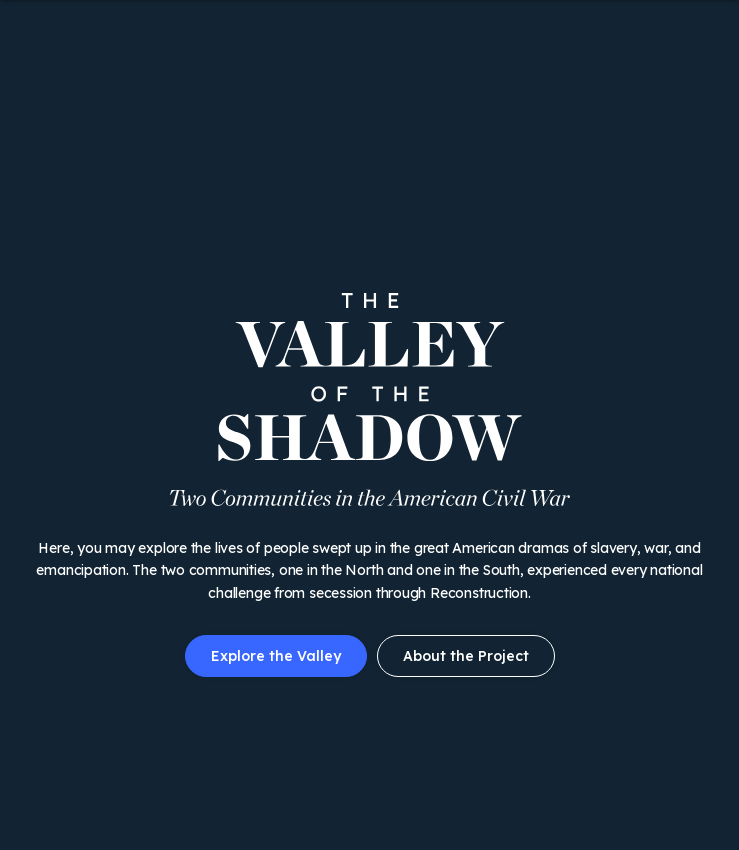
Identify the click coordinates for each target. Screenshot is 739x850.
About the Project (466, 656)
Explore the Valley (276, 656)
